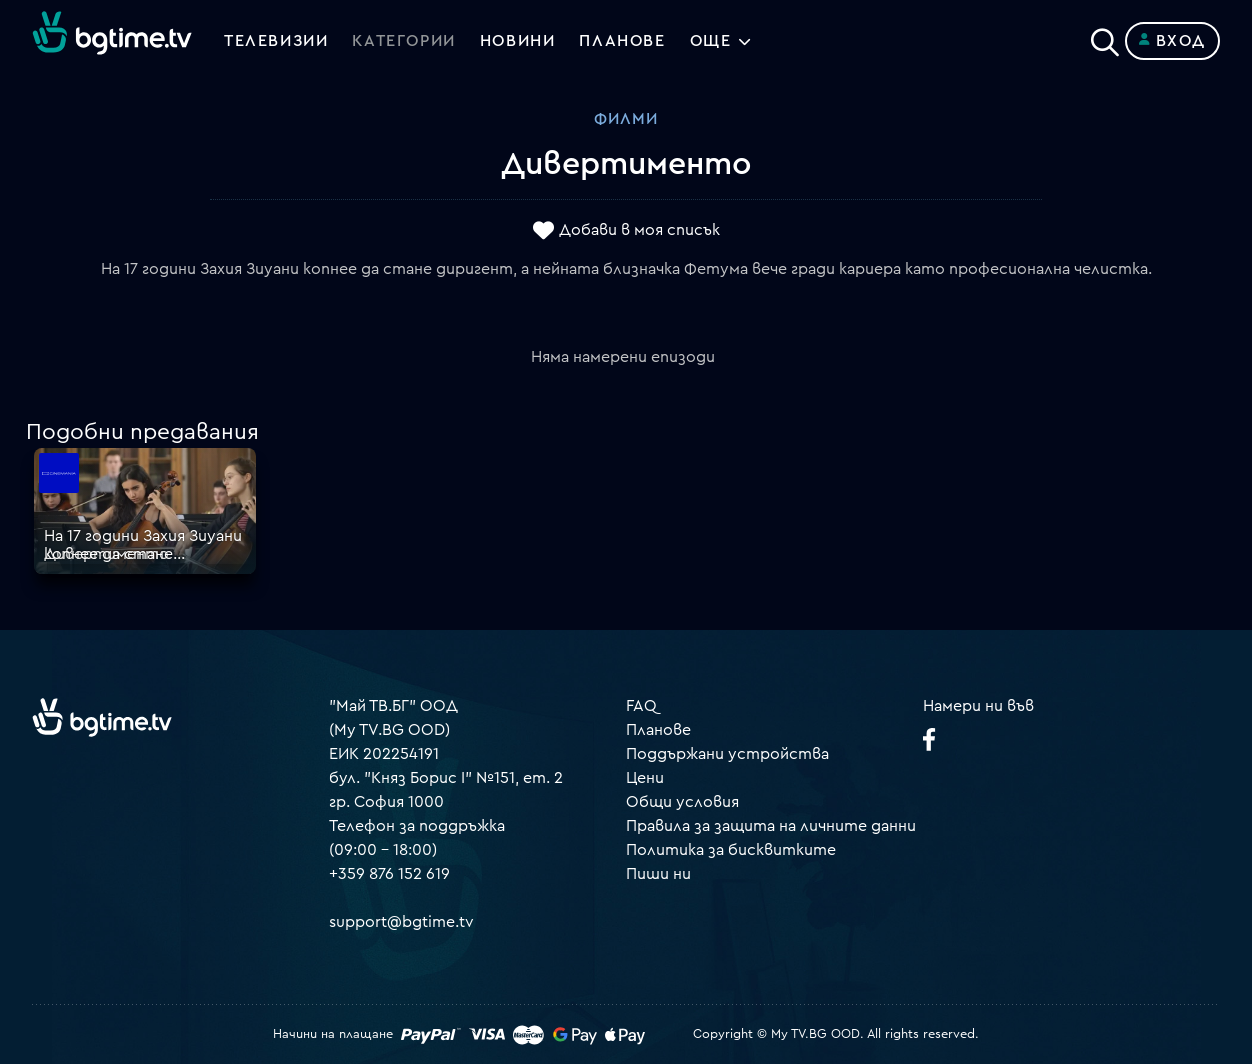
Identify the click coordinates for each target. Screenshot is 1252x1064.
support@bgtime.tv (401, 922)
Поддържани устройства (727, 754)
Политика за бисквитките (731, 850)
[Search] (1105, 37)
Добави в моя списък (639, 231)
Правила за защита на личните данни (771, 826)
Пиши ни (658, 874)
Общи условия (682, 802)
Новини (518, 41)
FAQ (641, 706)
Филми (626, 119)
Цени (645, 778)
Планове (658, 730)
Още (711, 41)
